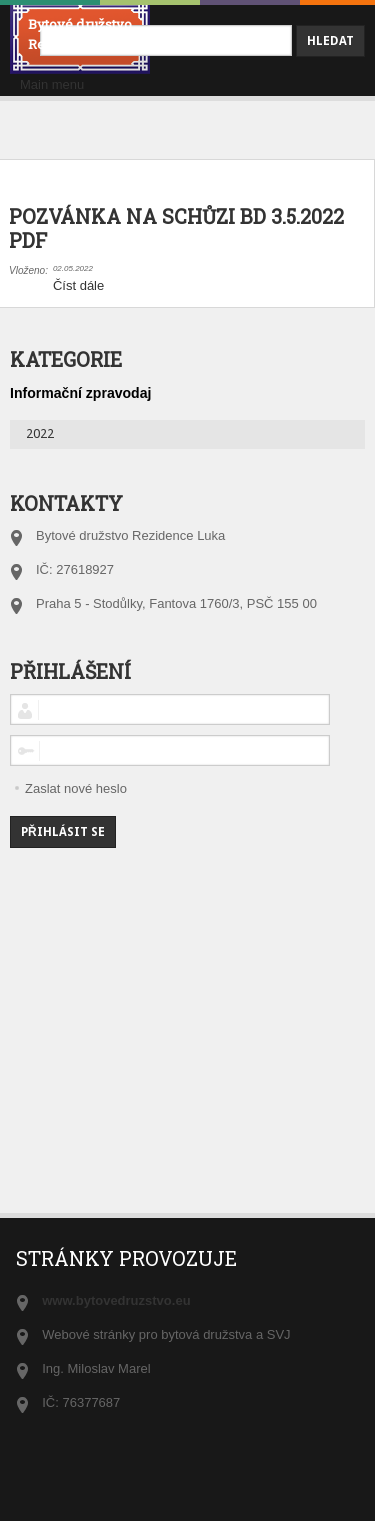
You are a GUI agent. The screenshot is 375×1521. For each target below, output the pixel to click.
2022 (40, 433)
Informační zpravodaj (80, 393)
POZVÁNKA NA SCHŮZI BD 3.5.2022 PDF (176, 228)
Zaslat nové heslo (76, 788)
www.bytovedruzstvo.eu (116, 1300)
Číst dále (78, 285)
